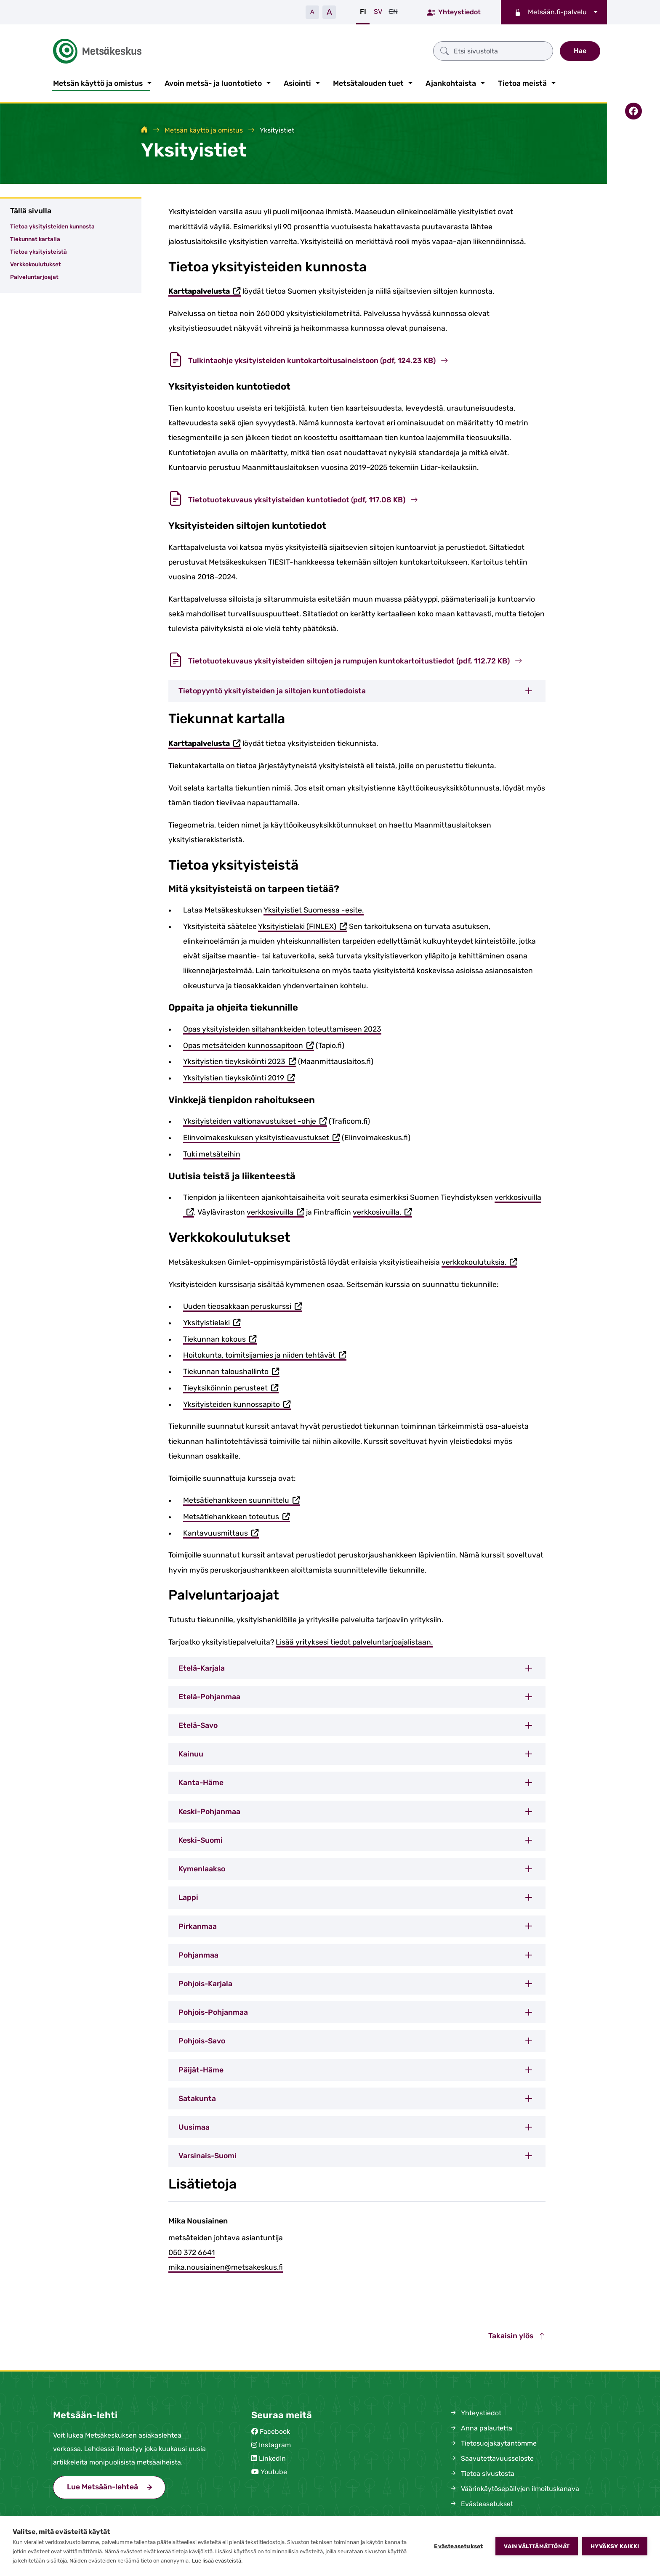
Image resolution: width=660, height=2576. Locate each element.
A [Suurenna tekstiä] (329, 12)
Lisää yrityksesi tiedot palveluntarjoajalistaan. (354, 1640)
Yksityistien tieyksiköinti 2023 (239, 1061)
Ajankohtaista (451, 81)
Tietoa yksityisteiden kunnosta (52, 224)
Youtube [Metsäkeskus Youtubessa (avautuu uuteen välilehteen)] (274, 2470)
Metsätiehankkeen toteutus (236, 1515)
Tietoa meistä (522, 81)
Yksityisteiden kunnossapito (237, 1403)
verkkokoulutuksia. (479, 1261)
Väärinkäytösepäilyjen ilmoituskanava (514, 2487)
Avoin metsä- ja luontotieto (213, 81)
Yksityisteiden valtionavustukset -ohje (255, 1120)
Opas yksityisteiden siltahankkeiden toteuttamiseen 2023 (282, 1027)
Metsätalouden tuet (368, 81)
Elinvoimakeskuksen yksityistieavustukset (261, 1136)
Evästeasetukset (458, 2546)
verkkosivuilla (275, 1211)
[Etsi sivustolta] (399, 50)
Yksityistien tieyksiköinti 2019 (239, 1077)
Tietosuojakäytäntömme (493, 2442)
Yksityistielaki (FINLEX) (302, 925)
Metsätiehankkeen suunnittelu (241, 1499)
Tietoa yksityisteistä (38, 250)
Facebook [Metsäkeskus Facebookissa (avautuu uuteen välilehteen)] (275, 2430)
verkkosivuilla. (382, 1211)
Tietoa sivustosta (481, 2472)
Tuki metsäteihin (211, 1152)
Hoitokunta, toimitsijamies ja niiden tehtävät (264, 1354)
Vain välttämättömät (537, 2546)
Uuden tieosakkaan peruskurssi (242, 1306)
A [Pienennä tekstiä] (312, 12)
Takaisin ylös (517, 2334)
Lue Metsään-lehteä (116, 2484)
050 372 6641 (191, 2251)
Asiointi (297, 81)
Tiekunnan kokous (220, 1338)
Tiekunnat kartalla (35, 237)
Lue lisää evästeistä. (217, 2560)
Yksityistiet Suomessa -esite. (313, 908)
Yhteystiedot (454, 12)
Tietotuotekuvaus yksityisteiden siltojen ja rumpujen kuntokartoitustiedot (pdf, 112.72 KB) (345, 659)
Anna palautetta (480, 2426)
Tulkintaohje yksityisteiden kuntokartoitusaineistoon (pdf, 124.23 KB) (308, 359)
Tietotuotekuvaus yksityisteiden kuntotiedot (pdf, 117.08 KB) (293, 498)
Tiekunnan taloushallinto (231, 1370)
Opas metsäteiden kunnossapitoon (248, 1044)
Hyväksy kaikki (615, 2546)
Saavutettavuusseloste (491, 2457)
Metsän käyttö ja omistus (98, 81)
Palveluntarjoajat (34, 275)
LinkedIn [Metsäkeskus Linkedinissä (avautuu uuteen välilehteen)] (272, 2457)
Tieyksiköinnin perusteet (231, 1387)
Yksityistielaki (212, 1321)
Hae (580, 50)
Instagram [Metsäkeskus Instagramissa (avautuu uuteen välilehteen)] (275, 2443)
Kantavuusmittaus (221, 1532)
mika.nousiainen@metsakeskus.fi (225, 2265)
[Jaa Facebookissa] (633, 109)
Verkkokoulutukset (35, 262)
